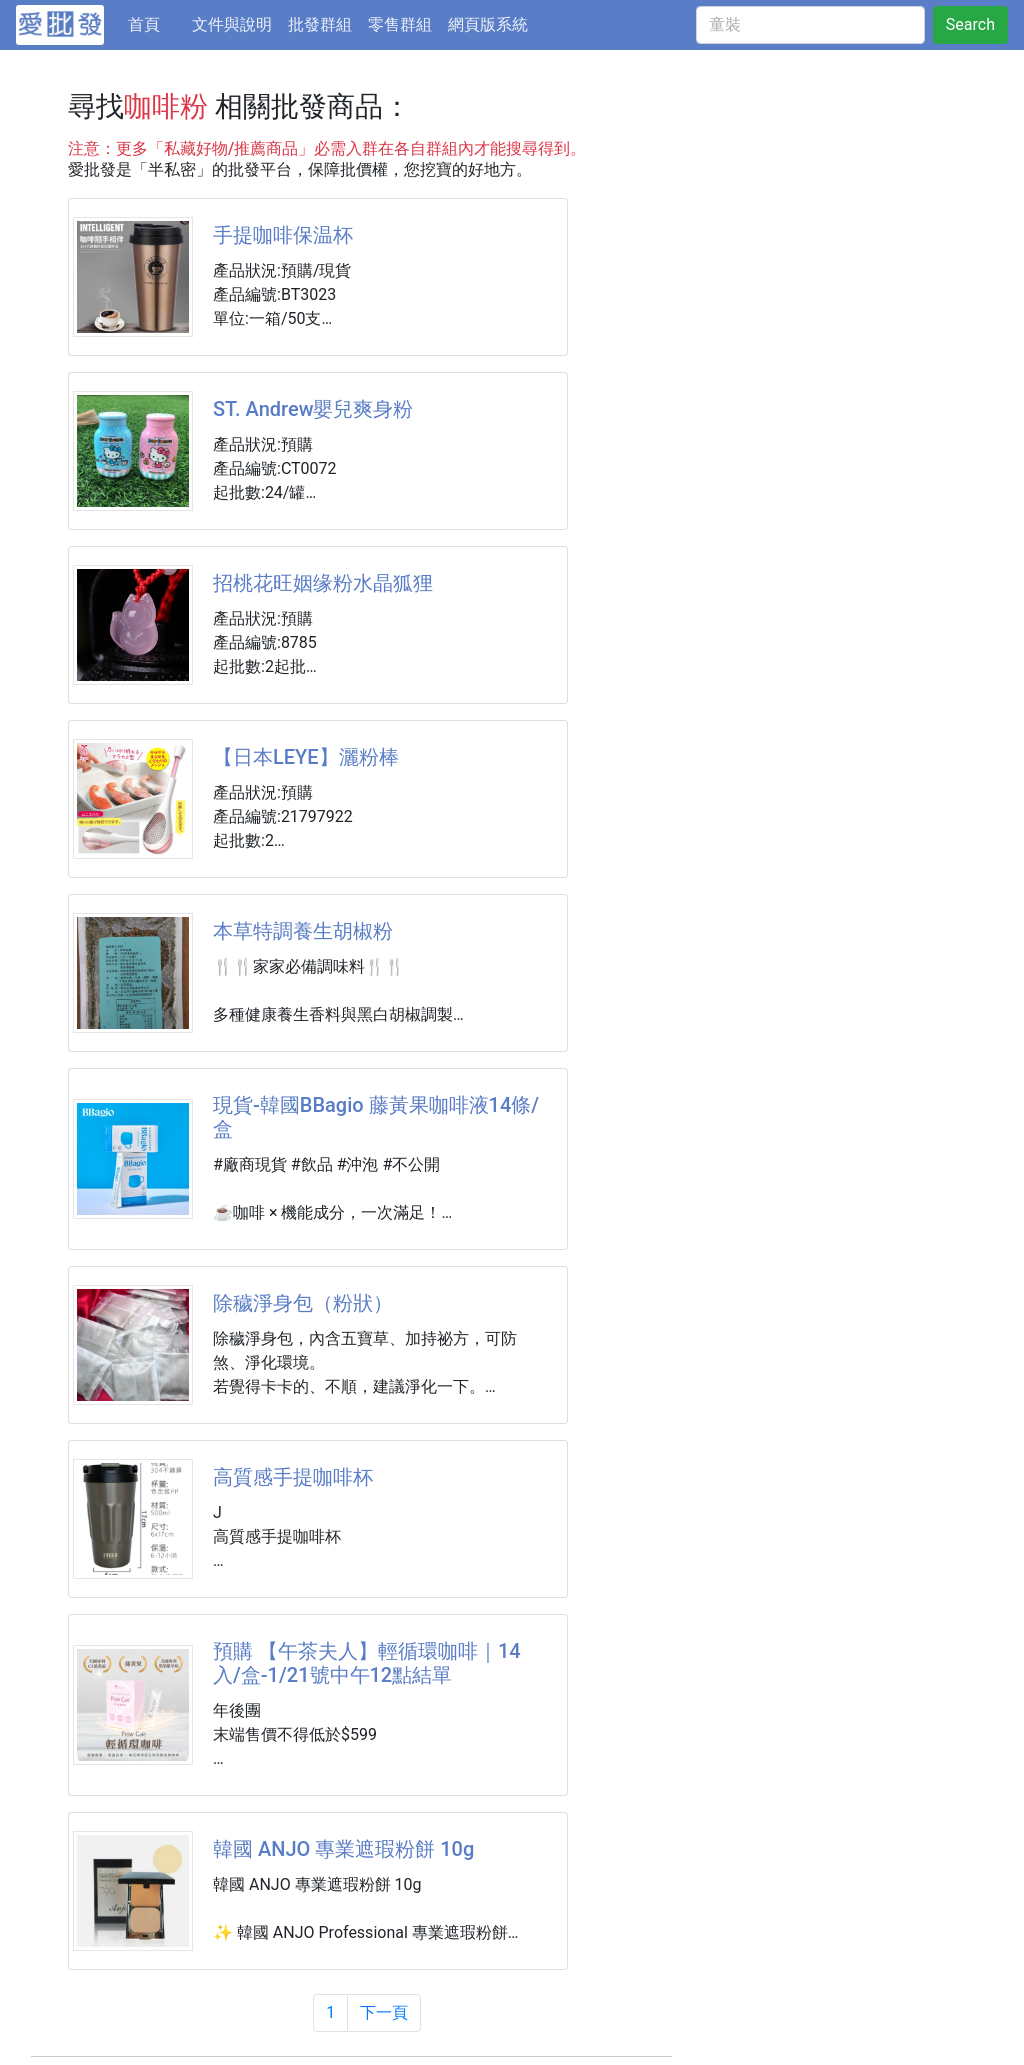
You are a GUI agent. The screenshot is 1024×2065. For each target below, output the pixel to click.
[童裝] (810, 25)
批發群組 (320, 24)
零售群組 (400, 24)
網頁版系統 (488, 24)
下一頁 (384, 2012)
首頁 (156, 23)
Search (970, 24)
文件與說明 (232, 24)
